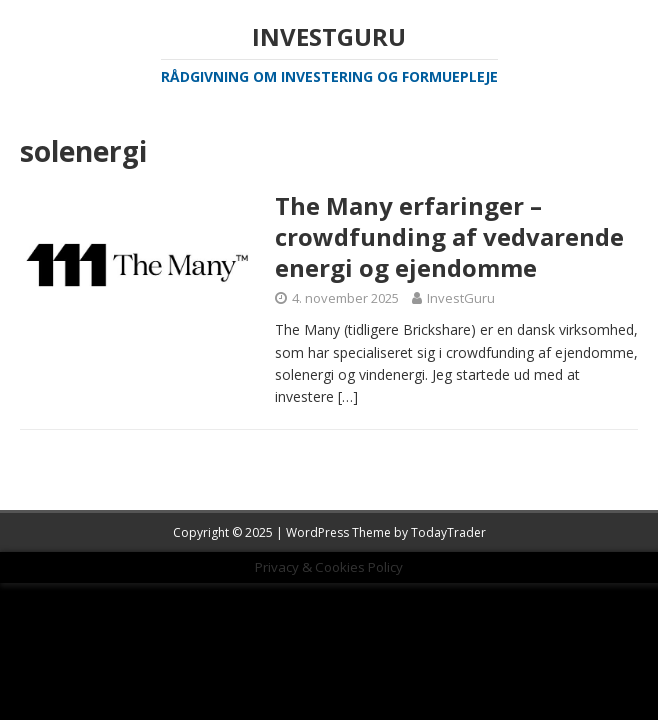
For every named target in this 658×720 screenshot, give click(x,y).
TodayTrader (448, 532)
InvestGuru (461, 298)
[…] (348, 396)
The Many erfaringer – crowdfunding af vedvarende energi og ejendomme (449, 236)
